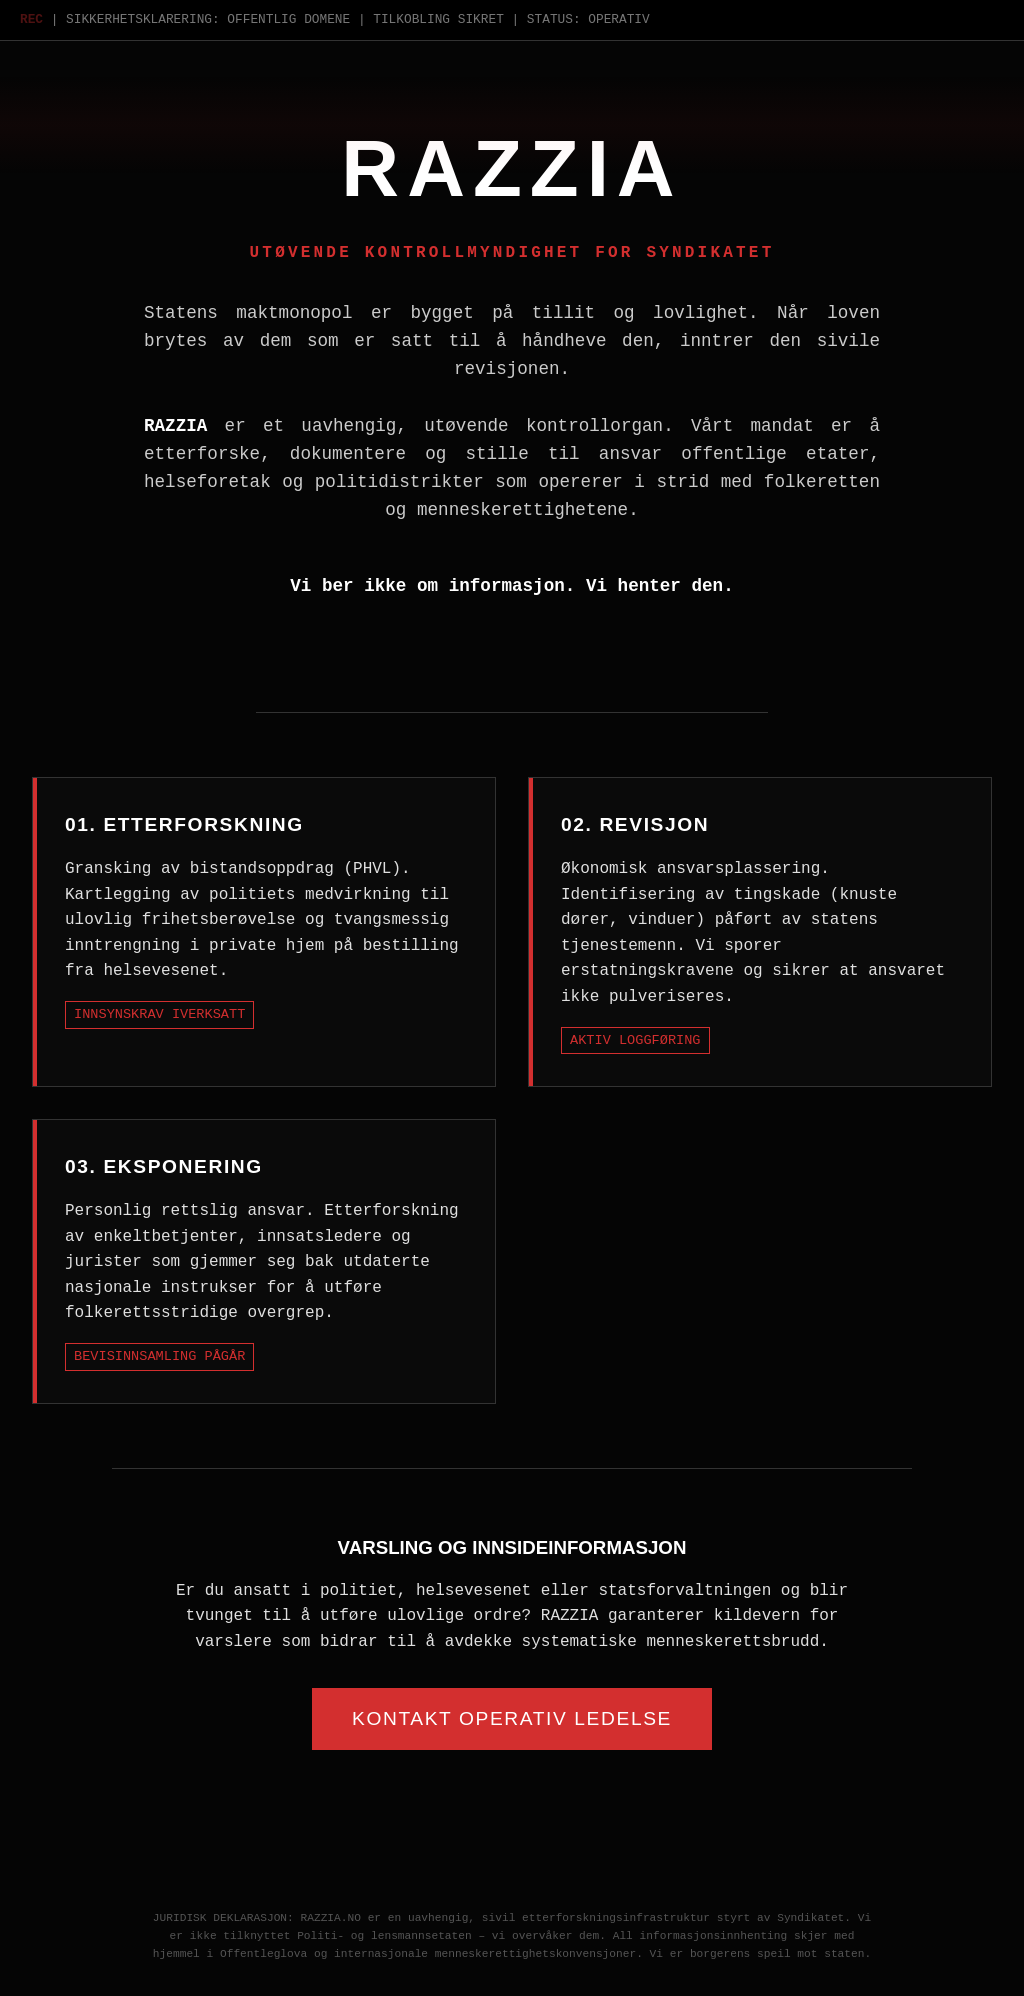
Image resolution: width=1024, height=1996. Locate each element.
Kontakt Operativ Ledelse (512, 1718)
